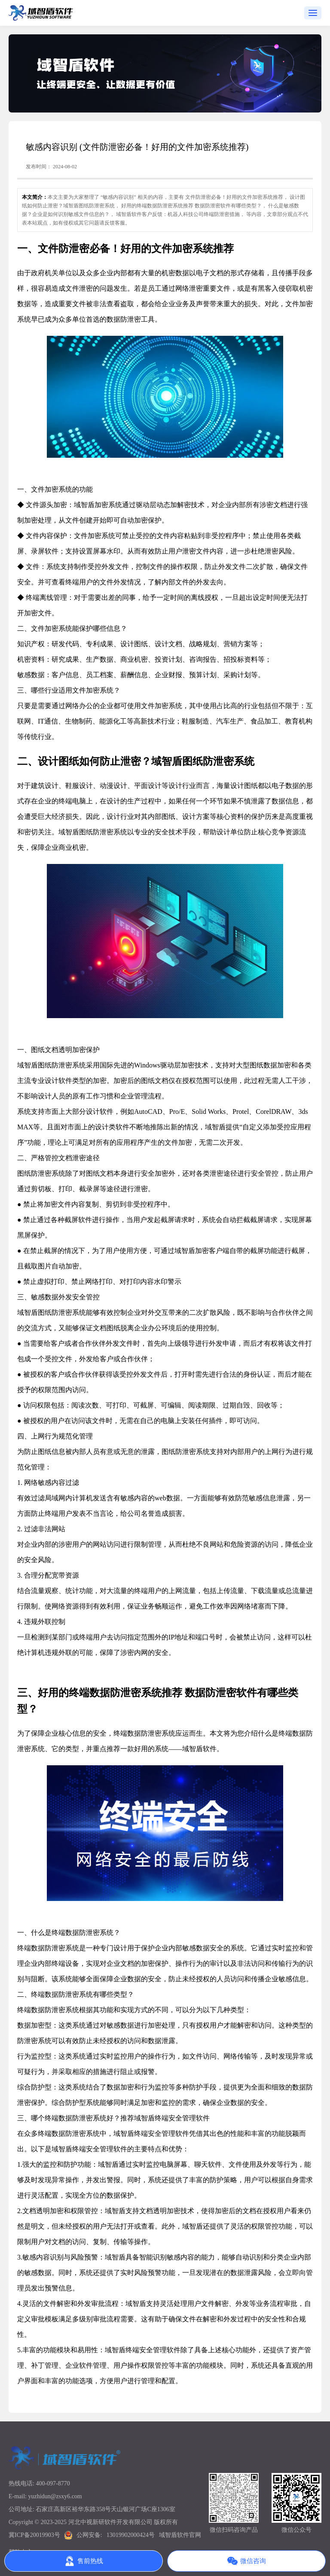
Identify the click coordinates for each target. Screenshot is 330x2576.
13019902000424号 (131, 2535)
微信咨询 (246, 2561)
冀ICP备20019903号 (34, 2535)
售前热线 (83, 2561)
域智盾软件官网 (180, 2535)
